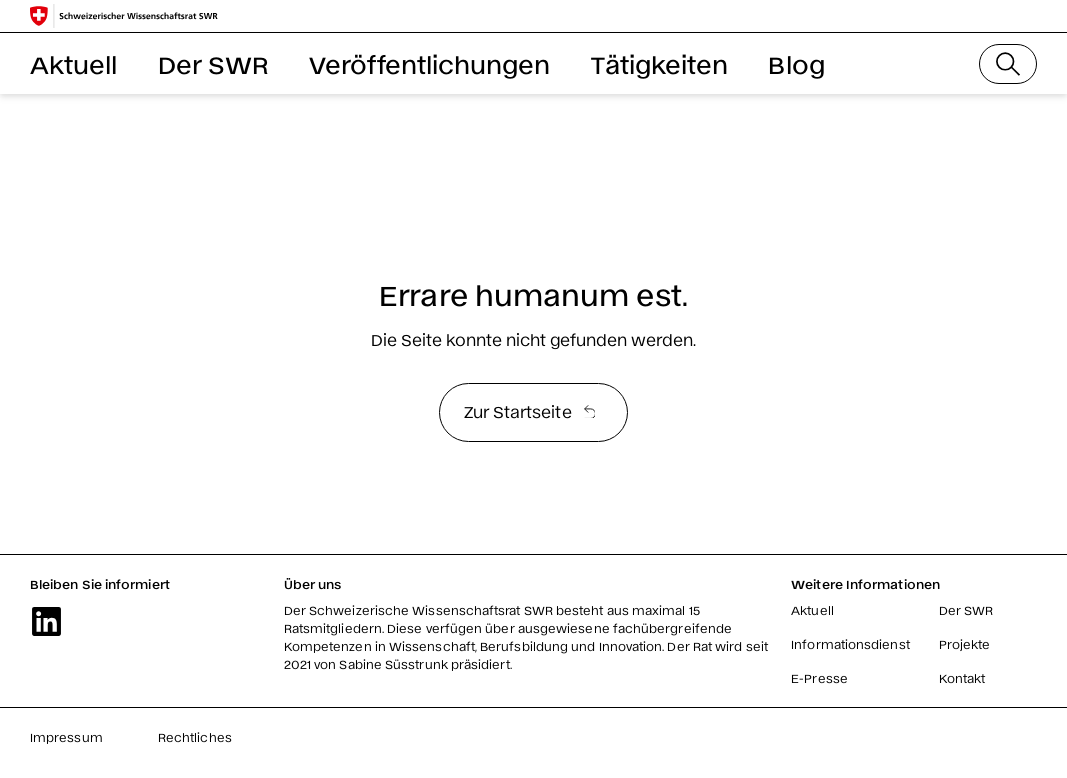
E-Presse (819, 678)
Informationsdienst (850, 644)
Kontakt (962, 678)
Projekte (965, 644)
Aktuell (74, 63)
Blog (796, 63)
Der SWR (214, 63)
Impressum (66, 737)
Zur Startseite (530, 411)
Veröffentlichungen (429, 63)
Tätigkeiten (660, 63)
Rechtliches (195, 737)
